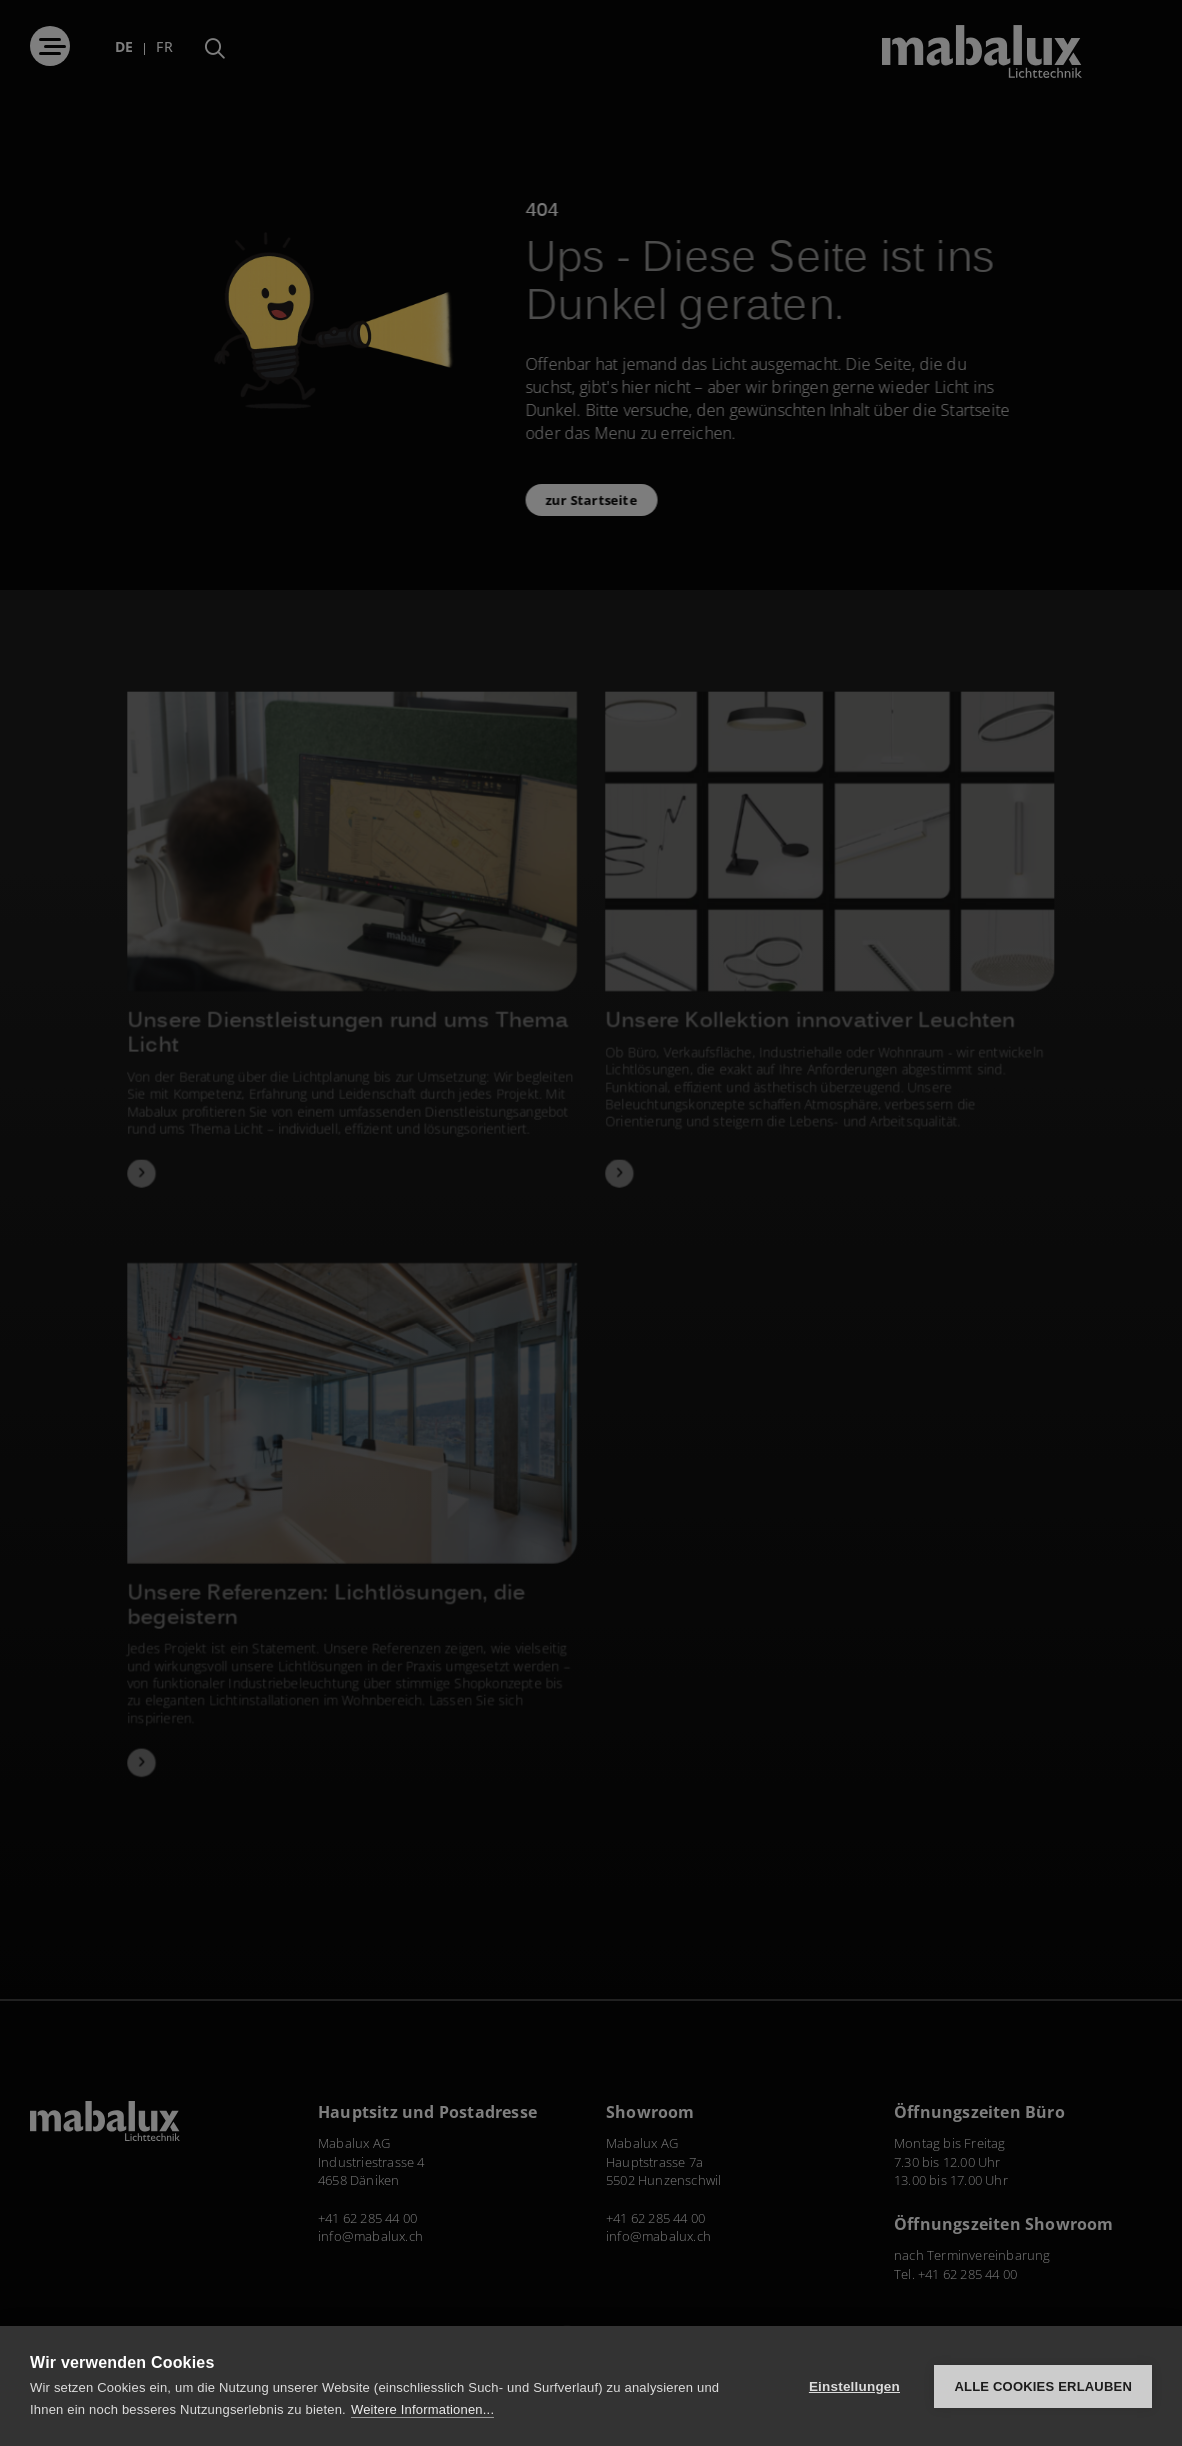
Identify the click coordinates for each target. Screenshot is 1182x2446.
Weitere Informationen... (422, 2409)
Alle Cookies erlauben (1043, 2386)
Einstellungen (854, 2386)
